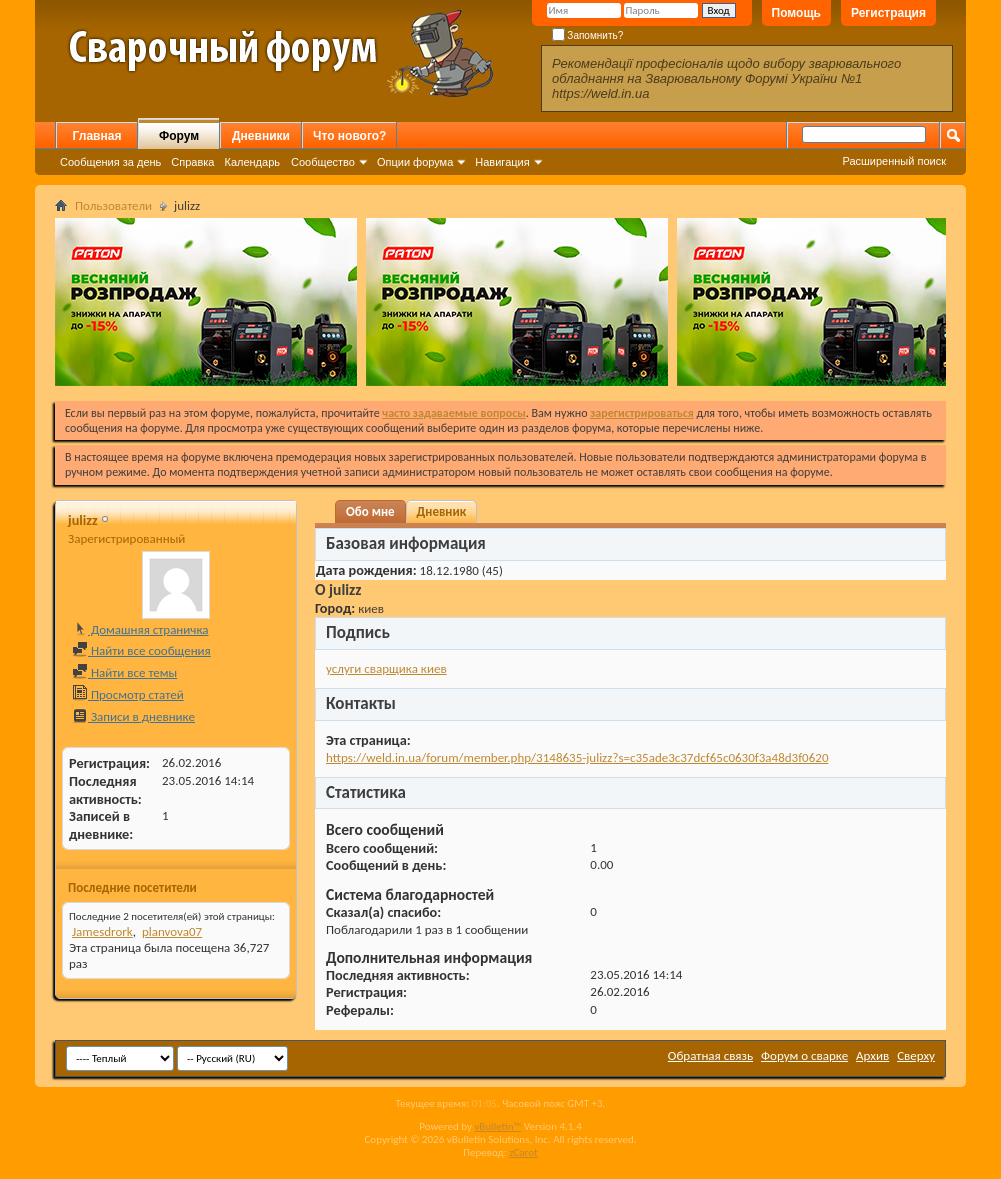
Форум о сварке (804, 1055)
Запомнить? (588, 35)
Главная (97, 136)
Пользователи (113, 205)
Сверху (916, 1055)
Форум (179, 136)
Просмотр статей (128, 694)
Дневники (261, 136)
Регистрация (888, 13)
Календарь (252, 162)
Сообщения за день (110, 162)
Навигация (502, 162)
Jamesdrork (102, 931)
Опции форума (415, 162)
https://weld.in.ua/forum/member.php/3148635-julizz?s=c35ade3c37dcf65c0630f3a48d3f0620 (577, 757)
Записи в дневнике (133, 716)
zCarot (523, 1152)
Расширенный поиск (894, 161)
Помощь (796, 13)
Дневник (442, 511)
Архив (872, 1055)
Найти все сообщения (141, 650)
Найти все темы (124, 672)
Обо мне (370, 511)
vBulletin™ (497, 1126)
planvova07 (172, 931)
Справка (192, 162)
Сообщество (323, 162)
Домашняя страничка (140, 629)
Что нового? (349, 136)
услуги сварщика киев (386, 668)
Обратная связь (710, 1055)
